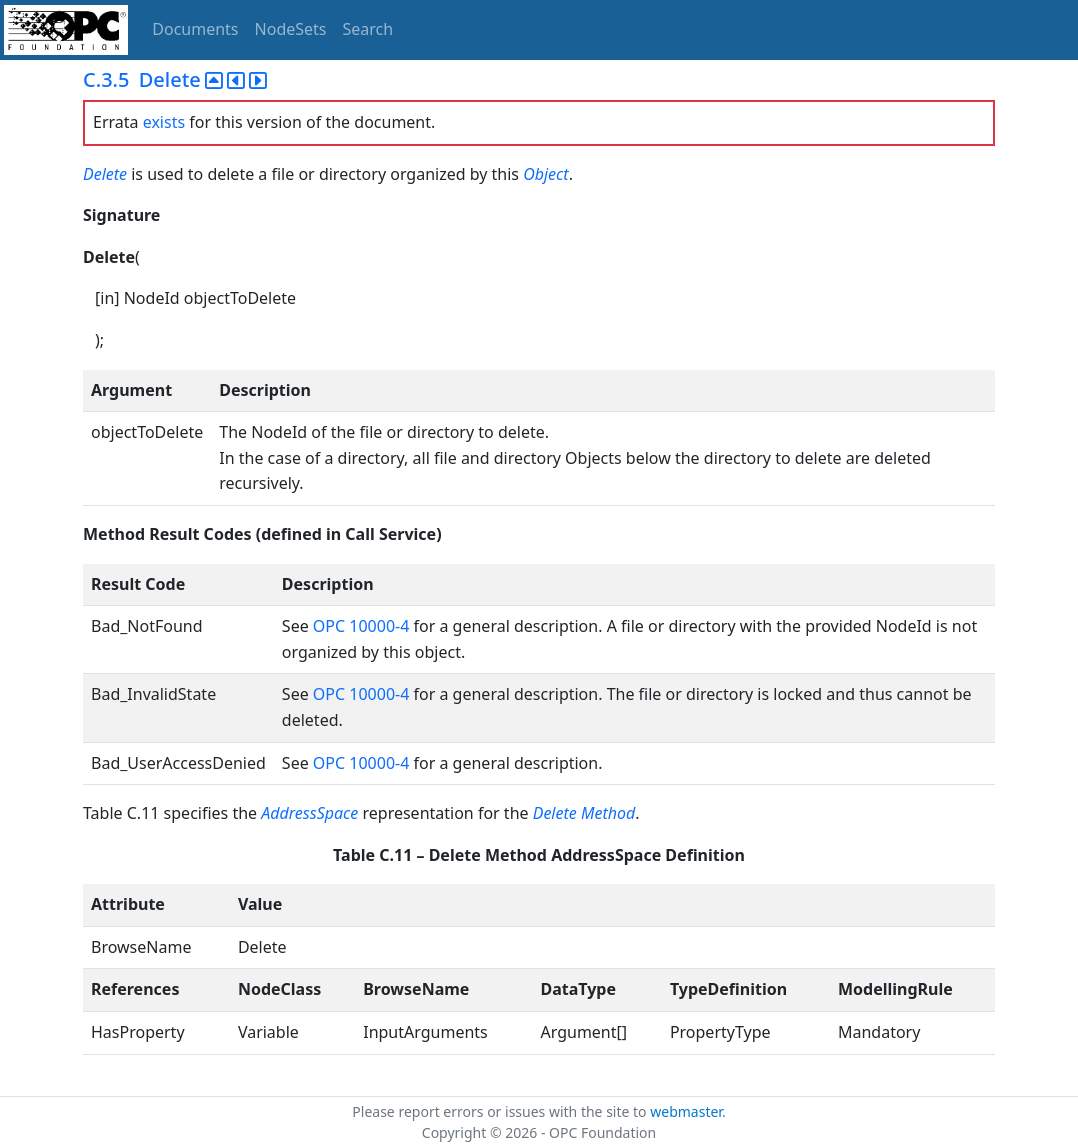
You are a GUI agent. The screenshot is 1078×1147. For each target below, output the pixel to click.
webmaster (686, 1111)
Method (608, 813)
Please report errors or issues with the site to (501, 1111)
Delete (107, 174)
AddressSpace (309, 813)
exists (164, 122)
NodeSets (291, 29)
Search (368, 29)
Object (545, 174)
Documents (195, 29)
